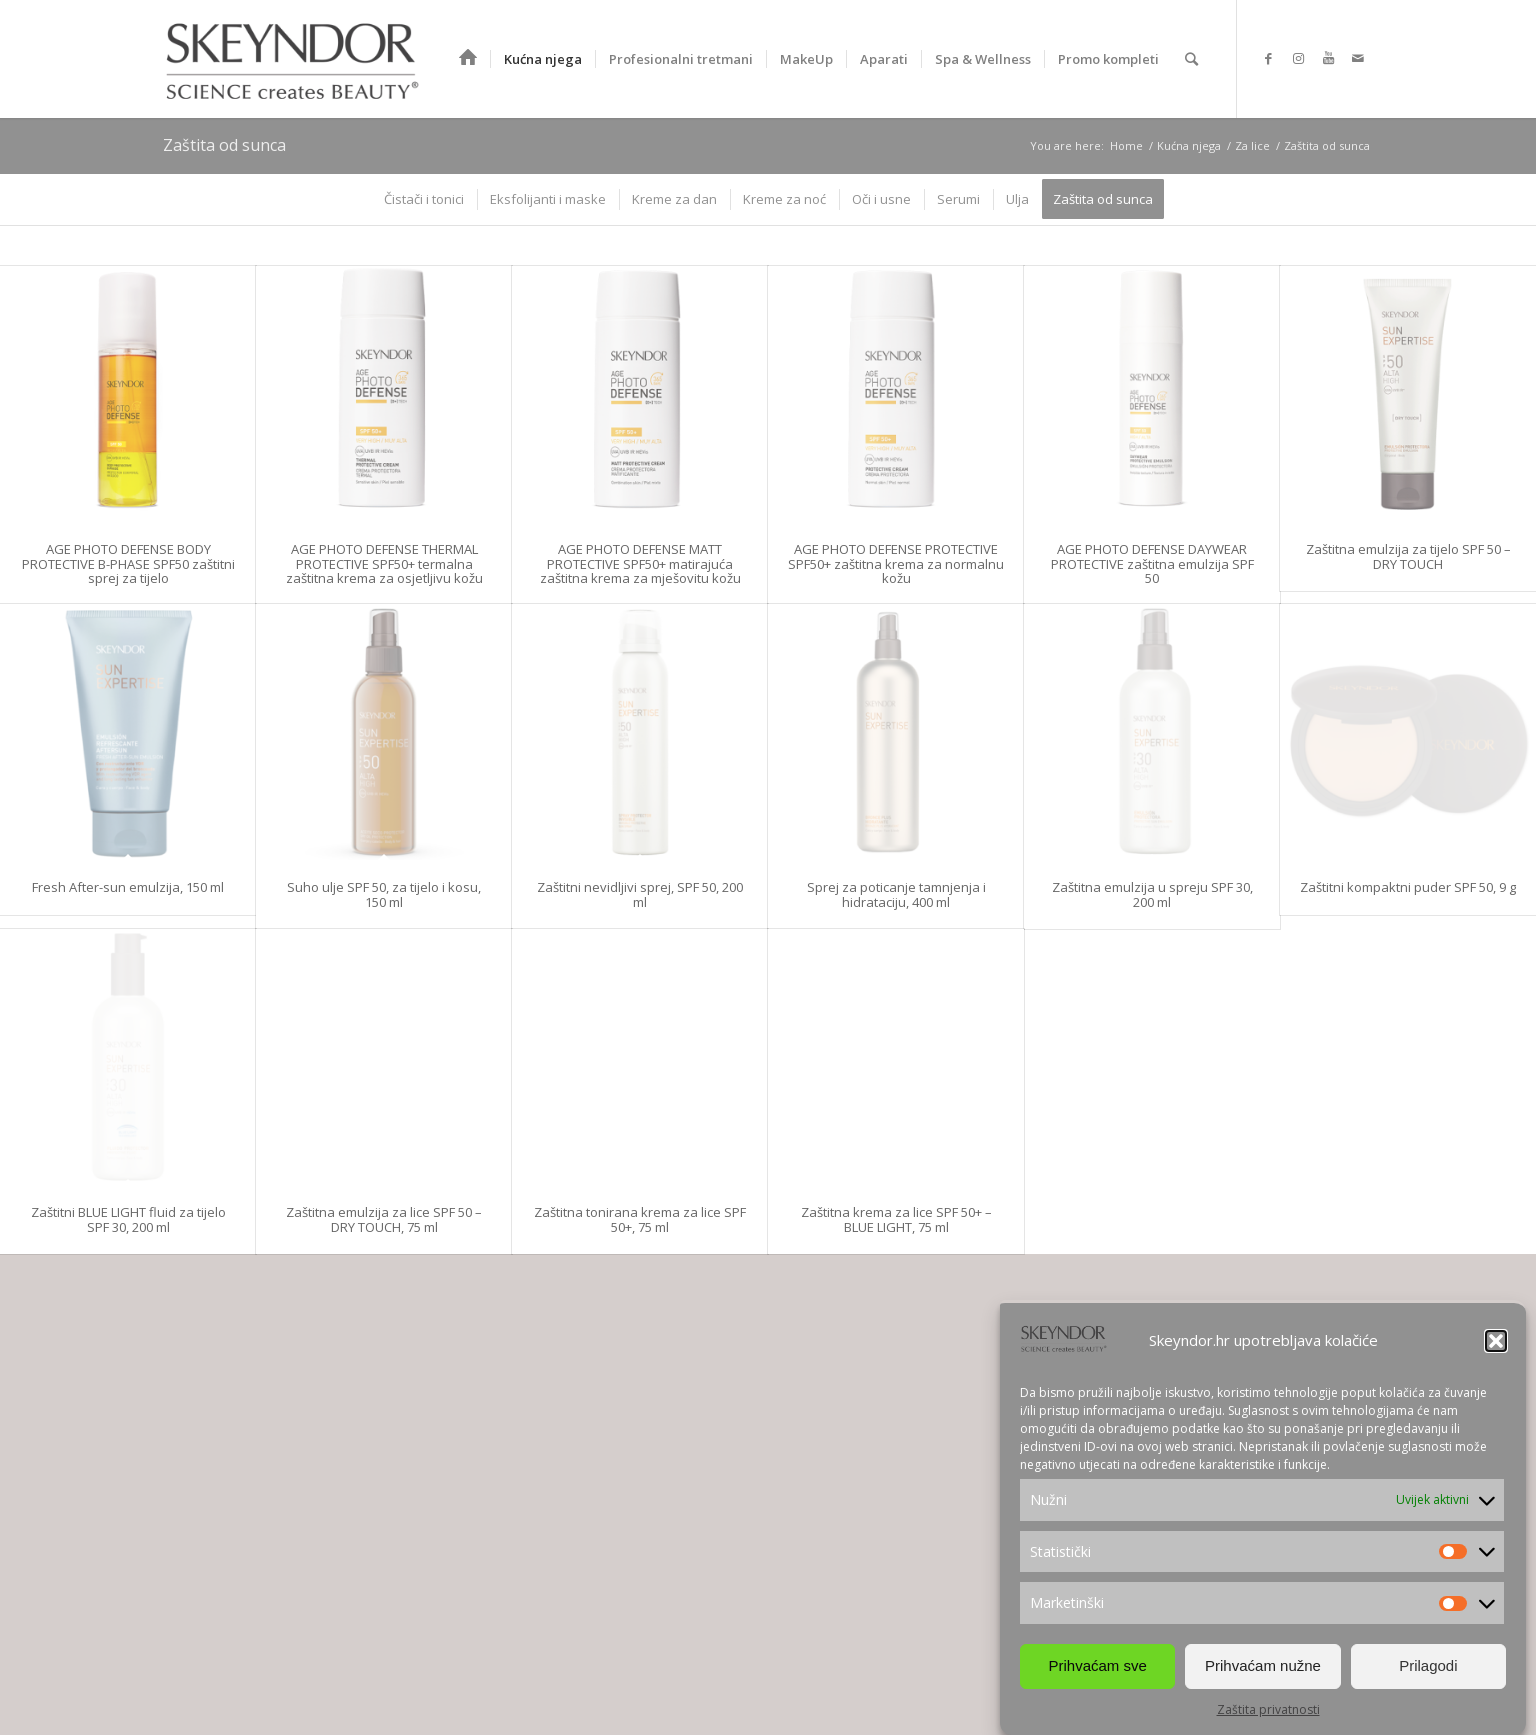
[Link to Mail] (1358, 58)
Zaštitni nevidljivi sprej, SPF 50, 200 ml (640, 894)
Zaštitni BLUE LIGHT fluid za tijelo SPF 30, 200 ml (128, 1219)
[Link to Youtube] (1328, 58)
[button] (1496, 1341)
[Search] (1191, 59)
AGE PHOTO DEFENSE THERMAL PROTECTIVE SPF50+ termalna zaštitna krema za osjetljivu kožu (384, 563)
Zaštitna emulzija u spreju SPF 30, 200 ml (1152, 894)
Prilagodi (1428, 1665)
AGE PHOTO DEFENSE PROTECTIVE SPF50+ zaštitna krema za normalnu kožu (896, 563)
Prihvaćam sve (1097, 1665)
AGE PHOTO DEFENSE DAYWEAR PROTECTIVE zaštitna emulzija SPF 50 (1152, 563)
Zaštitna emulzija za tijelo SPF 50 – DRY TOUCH (1408, 556)
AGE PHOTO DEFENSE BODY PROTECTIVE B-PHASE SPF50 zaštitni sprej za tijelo (128, 563)
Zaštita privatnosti (1268, 1709)
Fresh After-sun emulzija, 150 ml (128, 887)
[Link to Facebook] (1268, 58)
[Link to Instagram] (1298, 58)
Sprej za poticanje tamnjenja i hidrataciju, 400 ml (896, 894)
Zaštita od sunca (224, 145)
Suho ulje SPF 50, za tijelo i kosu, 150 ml (384, 894)
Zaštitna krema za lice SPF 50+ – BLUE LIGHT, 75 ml (896, 1219)
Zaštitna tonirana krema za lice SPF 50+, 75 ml (640, 1219)
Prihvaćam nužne (1263, 1665)
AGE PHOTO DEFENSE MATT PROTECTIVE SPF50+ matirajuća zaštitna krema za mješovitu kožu (640, 563)
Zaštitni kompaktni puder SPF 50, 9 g (1408, 887)
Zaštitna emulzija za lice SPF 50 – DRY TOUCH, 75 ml (384, 1219)
